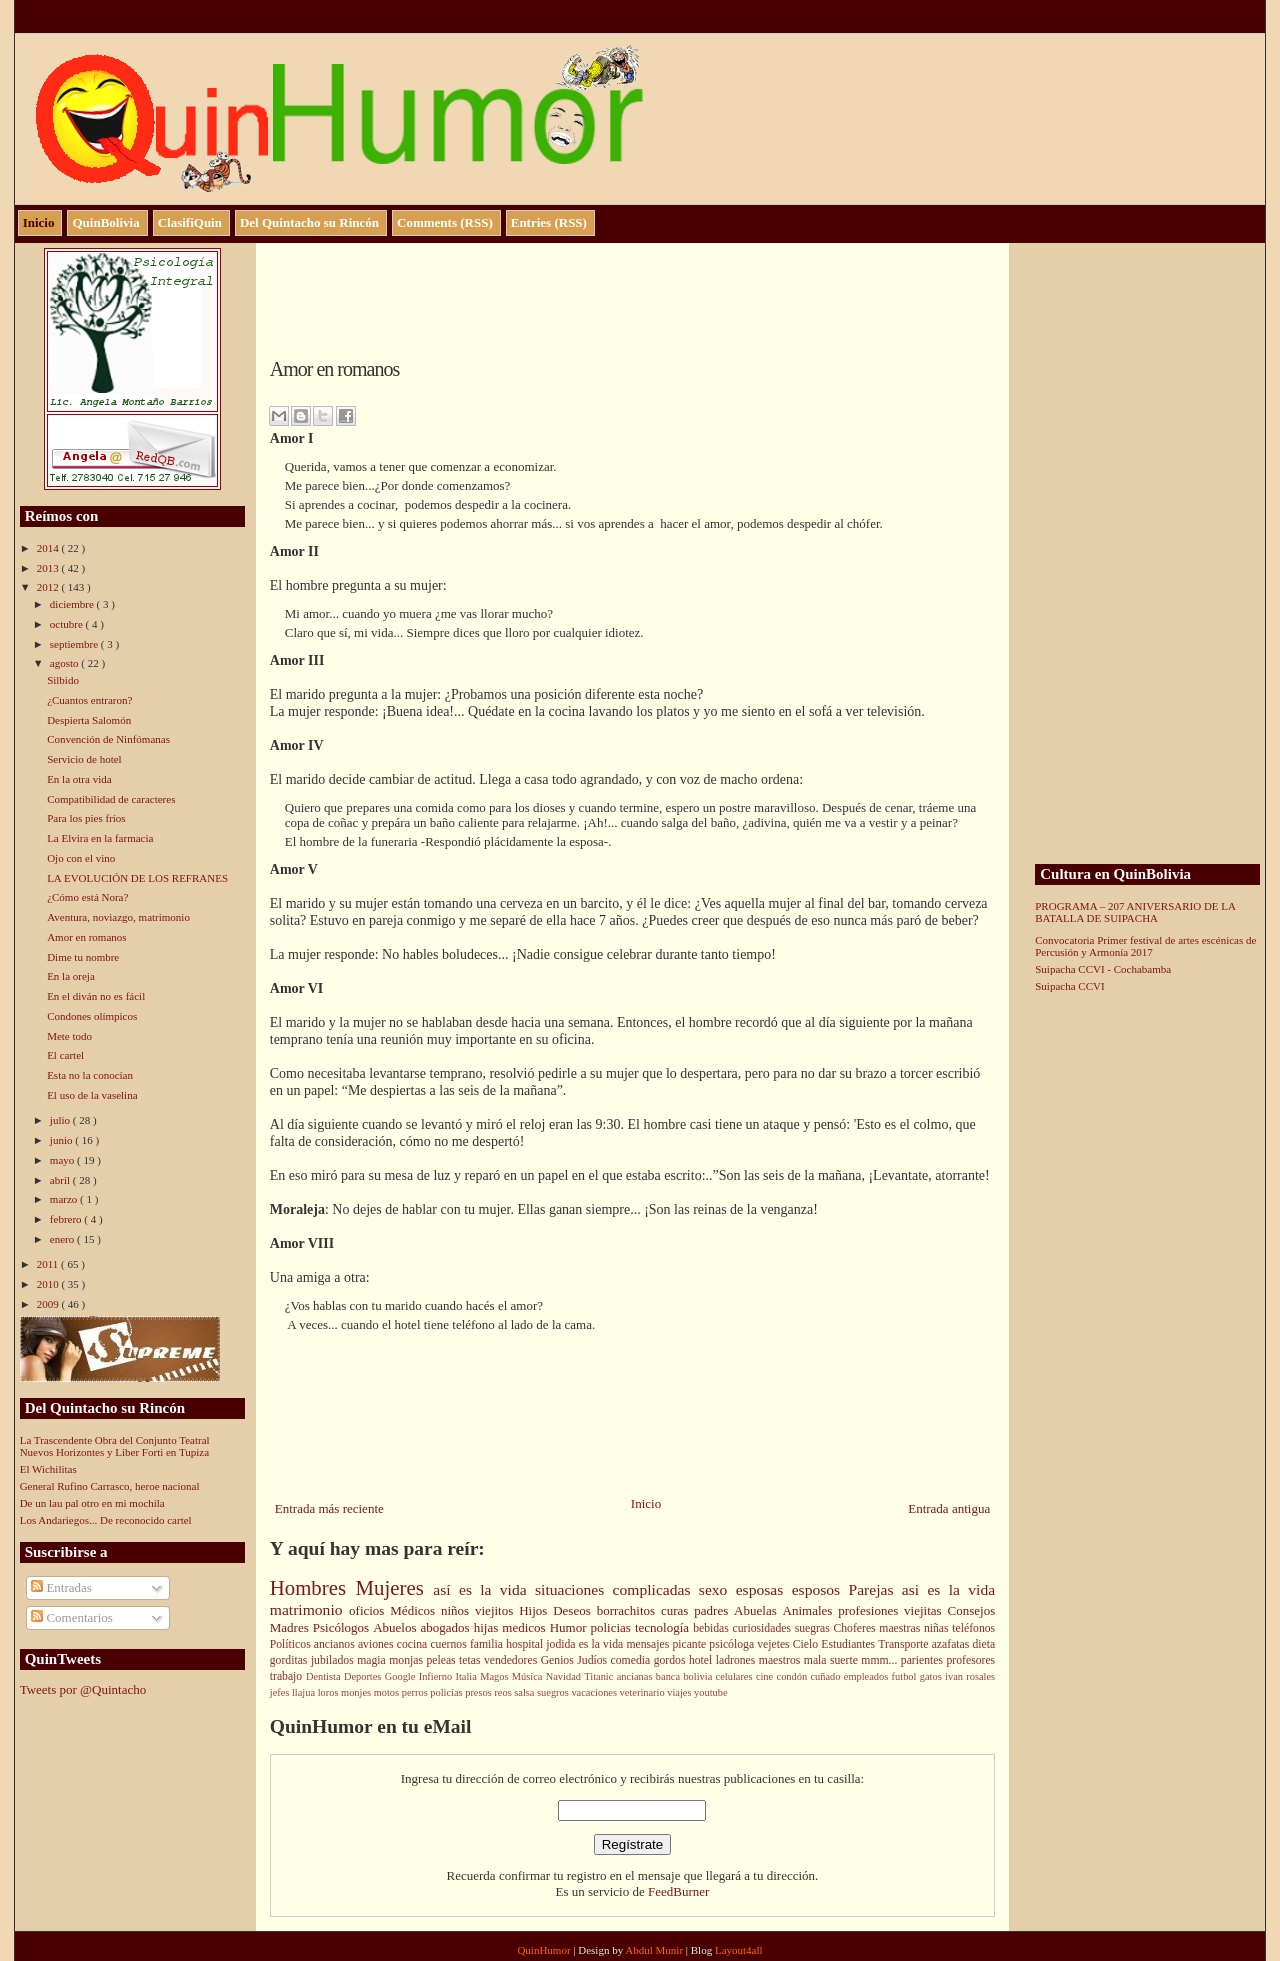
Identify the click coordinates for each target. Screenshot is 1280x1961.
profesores (970, 1660)
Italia (467, 1676)
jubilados (334, 1660)
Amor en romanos (86, 937)
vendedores (512, 1660)
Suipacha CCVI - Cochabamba (1103, 969)
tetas (471, 1660)
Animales (811, 1610)
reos (504, 1692)
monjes (357, 1692)
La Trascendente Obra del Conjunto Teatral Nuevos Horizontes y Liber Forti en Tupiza (115, 1446)
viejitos (497, 1610)
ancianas (636, 1676)
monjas (407, 1660)
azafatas (952, 1644)
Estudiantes (849, 1644)
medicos (525, 1627)
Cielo (807, 1644)
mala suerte (833, 1660)
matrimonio (309, 1609)
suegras (814, 1628)
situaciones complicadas (617, 1589)
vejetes (775, 1644)
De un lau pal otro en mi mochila (92, 1503)
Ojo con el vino (81, 858)
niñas (938, 1628)
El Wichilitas (48, 1469)
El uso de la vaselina (92, 1095)
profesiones (871, 1610)
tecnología (664, 1627)
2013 (49, 568)
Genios (559, 1660)
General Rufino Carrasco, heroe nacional (110, 1486)
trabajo (288, 1676)
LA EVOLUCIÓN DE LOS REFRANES (137, 878)
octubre (68, 624)
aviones (377, 1644)
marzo (65, 1199)
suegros (554, 1692)
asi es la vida (948, 1589)
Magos (496, 1676)
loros (329, 1692)
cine (766, 1676)
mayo (63, 1160)
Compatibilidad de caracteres (111, 799)
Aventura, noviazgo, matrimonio (118, 917)
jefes (281, 1692)
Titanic (600, 1676)
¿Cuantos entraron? (89, 700)
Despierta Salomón (89, 720)
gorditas (290, 1660)
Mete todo (69, 1036)
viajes (680, 1692)
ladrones (737, 1660)
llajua (305, 1692)
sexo (717, 1589)
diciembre (73, 604)
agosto (65, 663)
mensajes (649, 1644)
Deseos (574, 1610)
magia (373, 1660)
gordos (671, 1660)
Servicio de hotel (84, 759)
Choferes (856, 1628)
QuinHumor (545, 1950)
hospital (526, 1644)
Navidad (565, 1676)
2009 (49, 1304)
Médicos (415, 1610)
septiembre (75, 644)
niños (458, 1610)
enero (63, 1239)
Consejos (972, 1610)
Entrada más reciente (329, 1508)
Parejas (874, 1589)
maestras (901, 1628)
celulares (736, 1676)
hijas (488, 1627)
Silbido (63, 680)
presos (479, 1692)
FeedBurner (678, 1891)
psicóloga (733, 1644)
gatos (932, 1676)
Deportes (364, 1676)
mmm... (881, 1660)
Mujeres (395, 1587)
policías (447, 1692)
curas (677, 1610)
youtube (710, 1692)
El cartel (65, 1055)
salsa (525, 1692)
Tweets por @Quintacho (83, 1689)
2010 (49, 1284)
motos (388, 1692)
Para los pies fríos (86, 818)
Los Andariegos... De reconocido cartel (106, 1520)
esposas (764, 1589)
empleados (868, 1676)
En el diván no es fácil (96, 996)
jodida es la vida (586, 1644)
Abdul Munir (655, 1950)
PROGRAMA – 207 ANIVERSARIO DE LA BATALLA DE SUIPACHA (1135, 912)
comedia (632, 1660)
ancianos (336, 1644)
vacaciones (595, 1692)
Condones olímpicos (92, 1016)
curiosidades (764, 1628)
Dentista (325, 1676)
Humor (570, 1627)
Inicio (646, 1503)
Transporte (904, 1644)
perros (416, 1692)
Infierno (437, 1676)
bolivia (699, 1676)
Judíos (593, 1660)
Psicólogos (343, 1627)
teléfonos (973, 1628)
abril (61, 1180)
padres (714, 1610)
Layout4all (739, 1950)
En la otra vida (79, 779)
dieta (983, 1644)
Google (402, 1676)
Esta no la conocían (90, 1075)
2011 (49, 1264)
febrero (67, 1219)
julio (61, 1120)
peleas (442, 1660)
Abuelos (396, 1627)
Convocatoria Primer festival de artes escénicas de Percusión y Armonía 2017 (1145, 946)
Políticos (292, 1644)
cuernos (450, 1644)
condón (794, 1676)
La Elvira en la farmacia (100, 838)
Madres (291, 1627)
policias (612, 1627)
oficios (369, 1610)
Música (529, 1676)
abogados (447, 1627)
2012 (49, 587)
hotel (702, 1660)
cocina (414, 1644)
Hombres (313, 1587)
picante (690, 1644)
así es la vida (484, 1589)
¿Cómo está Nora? (87, 897)
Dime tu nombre (83, 957)
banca (670, 1676)
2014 (49, 548)
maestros (781, 1660)
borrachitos (629, 1610)
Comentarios (72, 1617)
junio (62, 1140)
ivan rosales (970, 1676)
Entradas (61, 1587)
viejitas (925, 1610)
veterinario (644, 1692)
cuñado (826, 1676)
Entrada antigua (949, 1508)
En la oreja (71, 976)
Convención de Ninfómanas (108, 739)
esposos (820, 1589)
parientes (924, 1660)
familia (488, 1644)
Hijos (536, 1610)
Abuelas (758, 1610)
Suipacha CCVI (1069, 986)
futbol (906, 1676)
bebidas (712, 1628)
